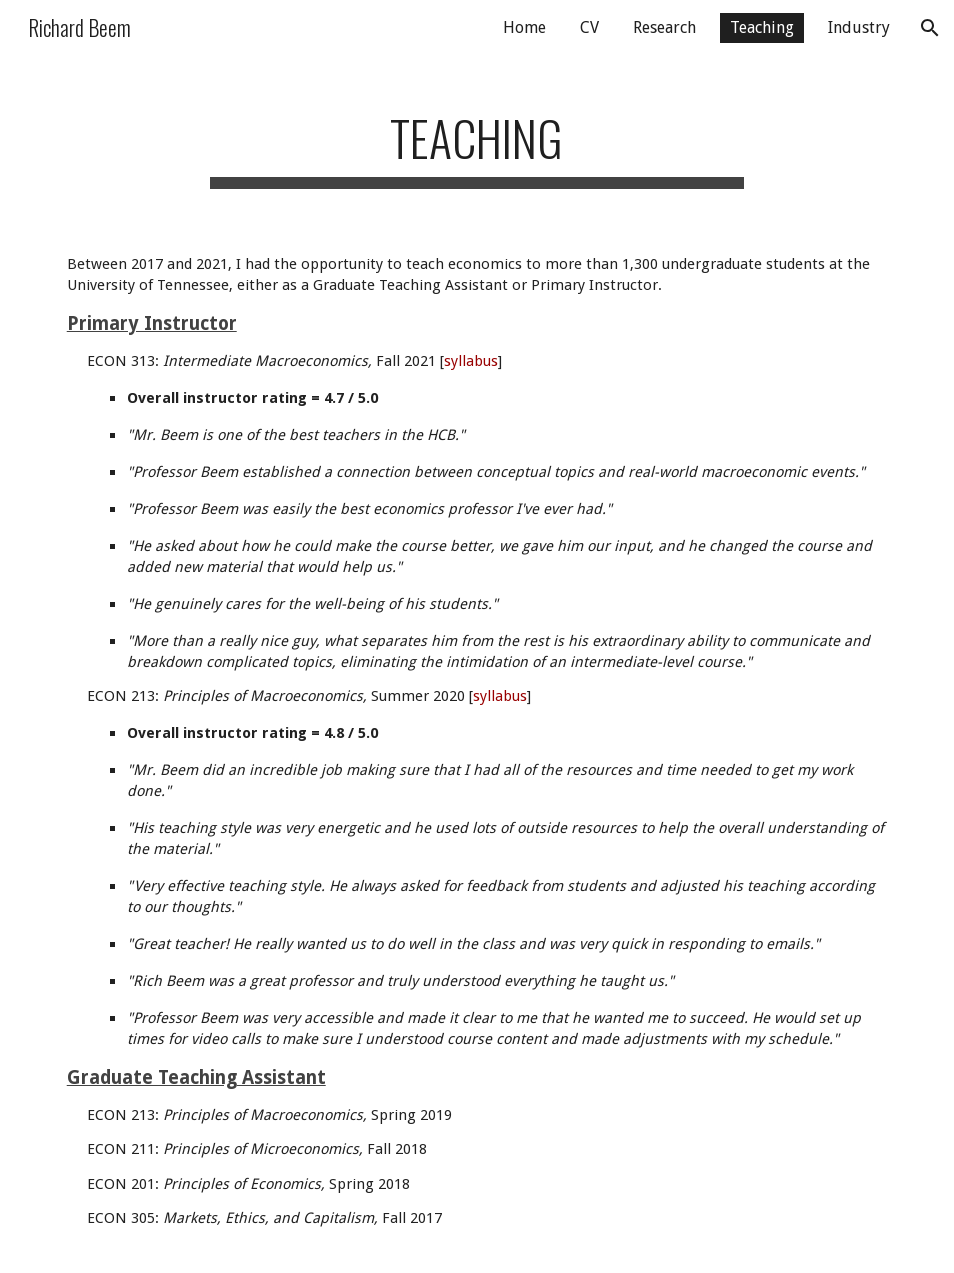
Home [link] (524, 27)
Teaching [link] (762, 27)
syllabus (471, 361)
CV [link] (589, 27)
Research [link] (664, 27)
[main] (477, 140)
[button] (930, 28)
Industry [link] (859, 27)
